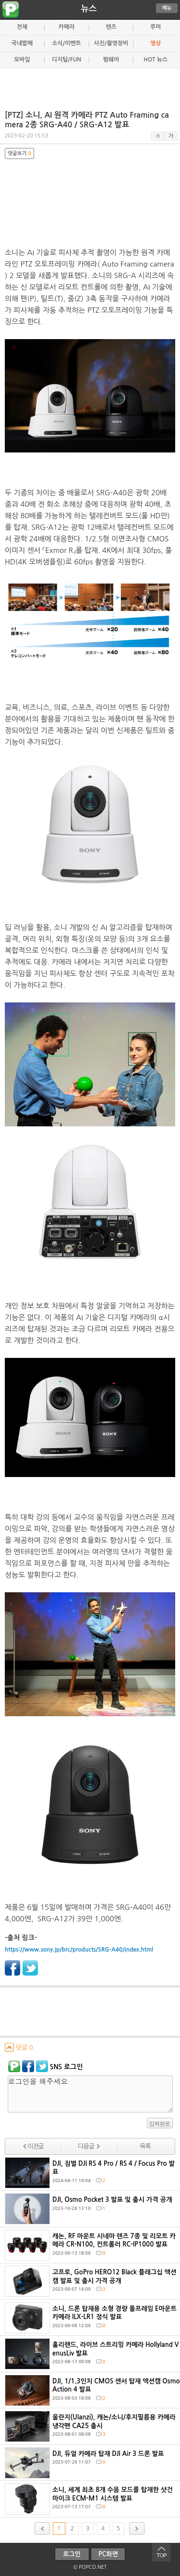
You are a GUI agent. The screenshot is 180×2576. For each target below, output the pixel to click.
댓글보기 (19, 153)
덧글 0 (19, 2047)
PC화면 (108, 2554)
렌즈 (111, 27)
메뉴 (167, 8)
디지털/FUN (66, 59)
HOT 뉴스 (156, 59)
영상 (155, 43)
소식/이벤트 (66, 43)
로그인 (72, 2554)
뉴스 (89, 8)
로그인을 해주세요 (90, 2093)
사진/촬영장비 (111, 43)
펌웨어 (111, 59)
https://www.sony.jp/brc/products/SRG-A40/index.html (79, 1950)
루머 (155, 27)
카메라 (67, 27)
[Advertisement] (90, 85)
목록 (145, 2146)
